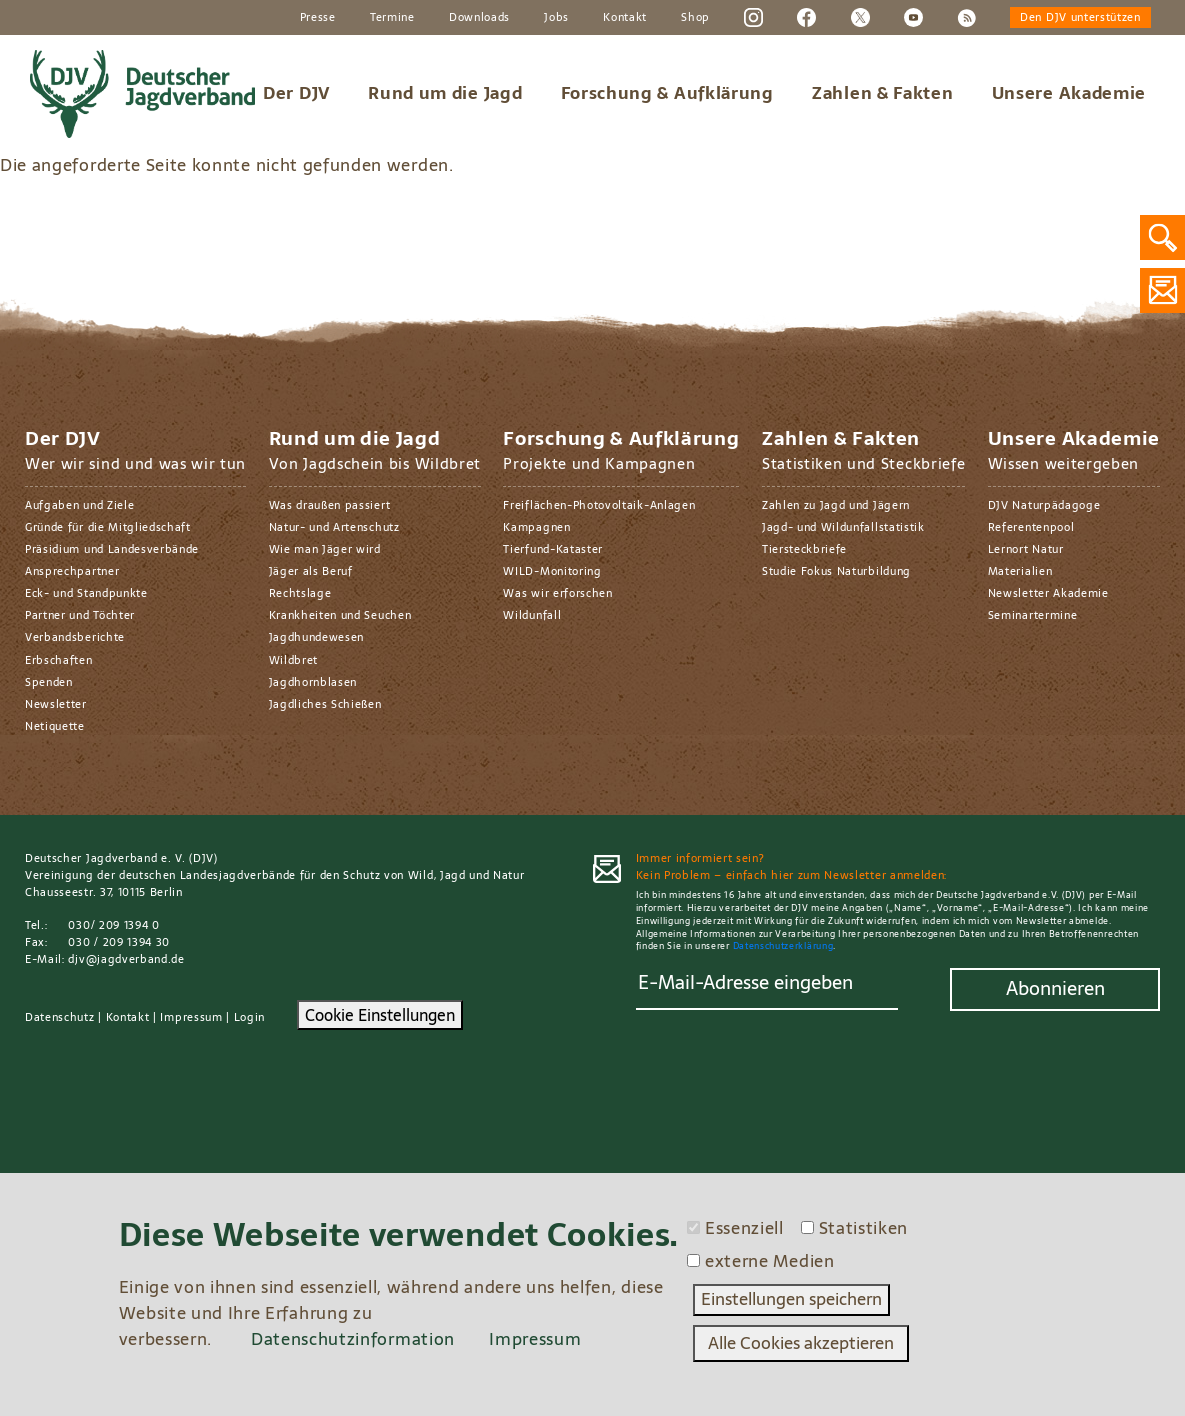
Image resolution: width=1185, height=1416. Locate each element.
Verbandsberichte (75, 637)
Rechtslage (300, 593)
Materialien (1020, 571)
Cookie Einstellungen (380, 1015)
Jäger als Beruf (311, 571)
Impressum (191, 1017)
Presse (318, 17)
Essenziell (744, 1229)
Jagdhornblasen (313, 682)
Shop (695, 17)
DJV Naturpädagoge (1044, 505)
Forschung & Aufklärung (667, 93)
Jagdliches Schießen (325, 704)
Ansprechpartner (72, 571)
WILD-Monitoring (552, 571)
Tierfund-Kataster (553, 549)
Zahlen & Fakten (882, 93)
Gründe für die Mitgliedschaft (108, 527)
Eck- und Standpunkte (86, 593)
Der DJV (296, 93)
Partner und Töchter (80, 615)
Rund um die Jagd (445, 93)
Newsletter (56, 704)
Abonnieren (1055, 988)
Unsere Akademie (1069, 93)
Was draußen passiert (330, 505)
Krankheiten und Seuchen (340, 615)
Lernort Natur (1026, 549)
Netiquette (55, 726)
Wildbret (293, 660)
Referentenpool (1031, 527)
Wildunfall (532, 615)
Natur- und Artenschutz (334, 527)
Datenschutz (60, 1017)
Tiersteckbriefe (804, 549)
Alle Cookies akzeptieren (801, 1343)
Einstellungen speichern (791, 1299)
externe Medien (770, 1262)
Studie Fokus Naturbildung (836, 571)
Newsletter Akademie (1048, 593)
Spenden (49, 682)
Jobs (556, 17)
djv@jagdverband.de (126, 959)
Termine (392, 17)
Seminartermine (1033, 615)
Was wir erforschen (557, 593)
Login (249, 1017)
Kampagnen (536, 527)
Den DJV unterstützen (1080, 17)
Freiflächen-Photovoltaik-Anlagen (599, 505)
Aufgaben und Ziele (79, 505)
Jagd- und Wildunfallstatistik (843, 527)
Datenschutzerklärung (783, 946)
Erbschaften (59, 660)
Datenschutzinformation (353, 1339)
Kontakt (625, 17)
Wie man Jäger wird (325, 549)
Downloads (479, 17)
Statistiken (864, 1229)
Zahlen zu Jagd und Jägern (836, 505)
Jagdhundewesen (317, 637)
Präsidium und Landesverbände (112, 549)
